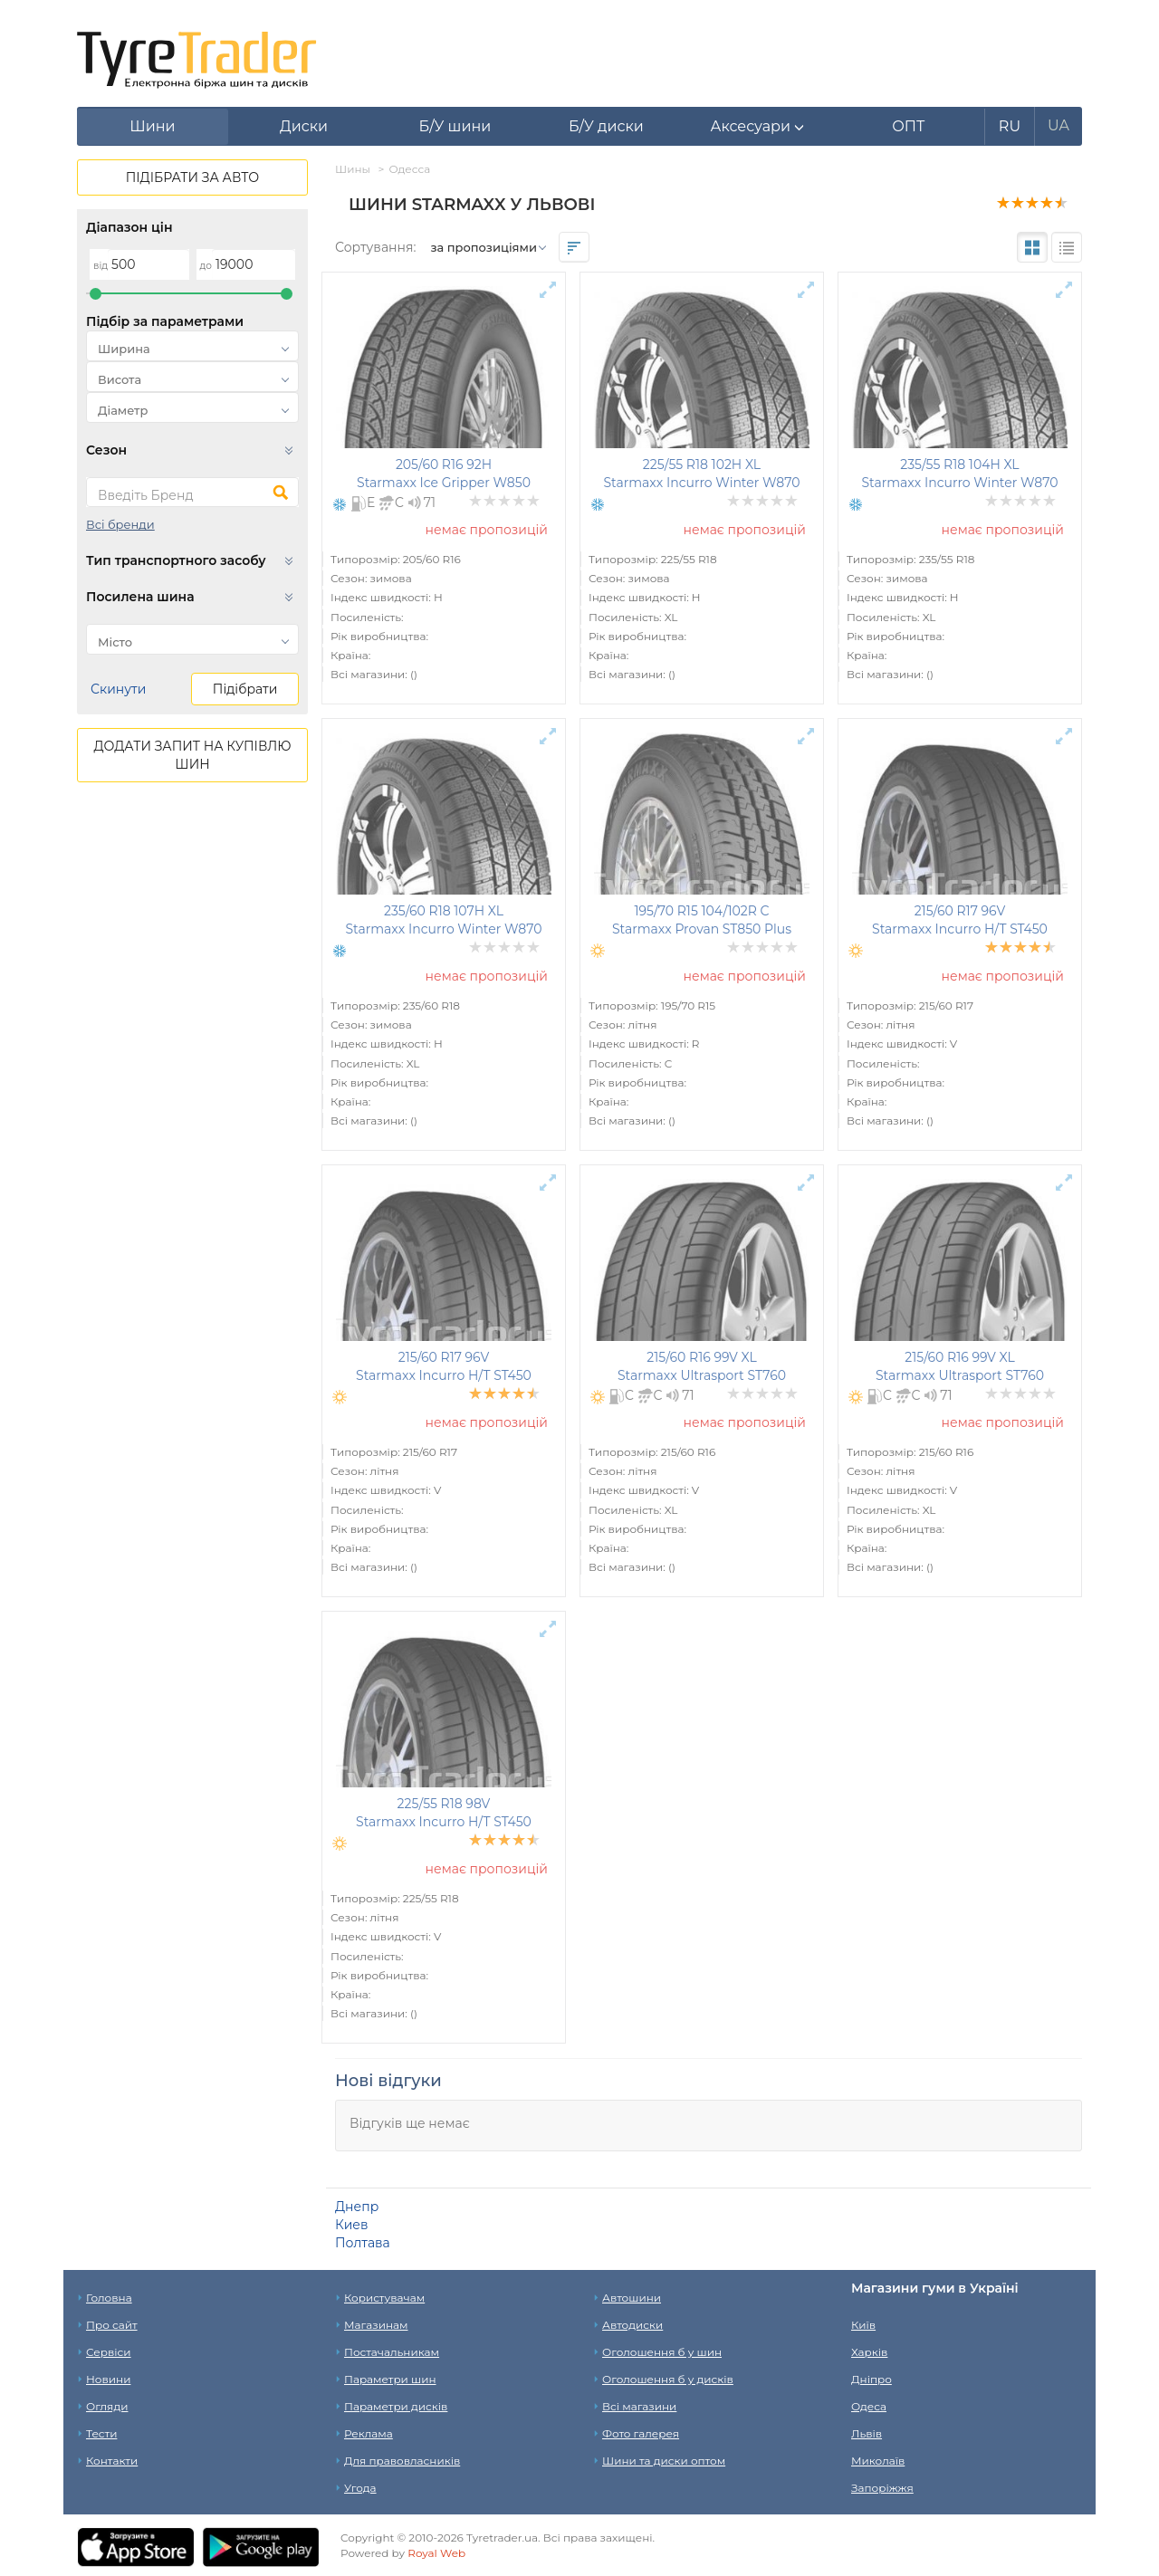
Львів (866, 2433)
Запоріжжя (882, 2488)
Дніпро (871, 2379)
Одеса (868, 2406)
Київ (863, 2325)
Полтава (362, 2243)
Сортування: (375, 247)
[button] (757, 127)
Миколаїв (878, 2460)
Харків (869, 2352)
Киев (351, 2225)
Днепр (356, 2206)
